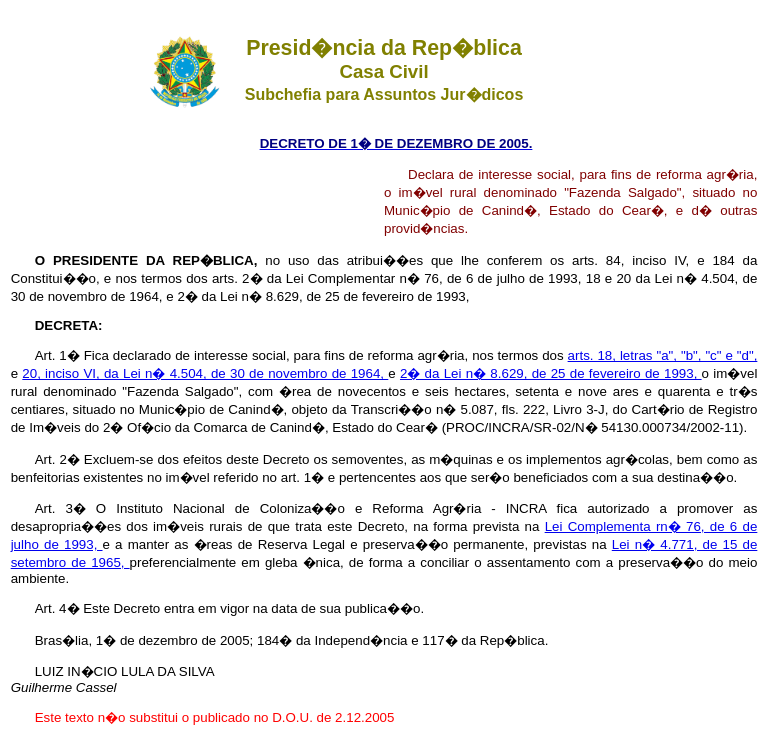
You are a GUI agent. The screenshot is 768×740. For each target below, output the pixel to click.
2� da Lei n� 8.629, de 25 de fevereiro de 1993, (551, 373)
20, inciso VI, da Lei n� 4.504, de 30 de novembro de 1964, (205, 373)
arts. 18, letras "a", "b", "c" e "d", (663, 355)
